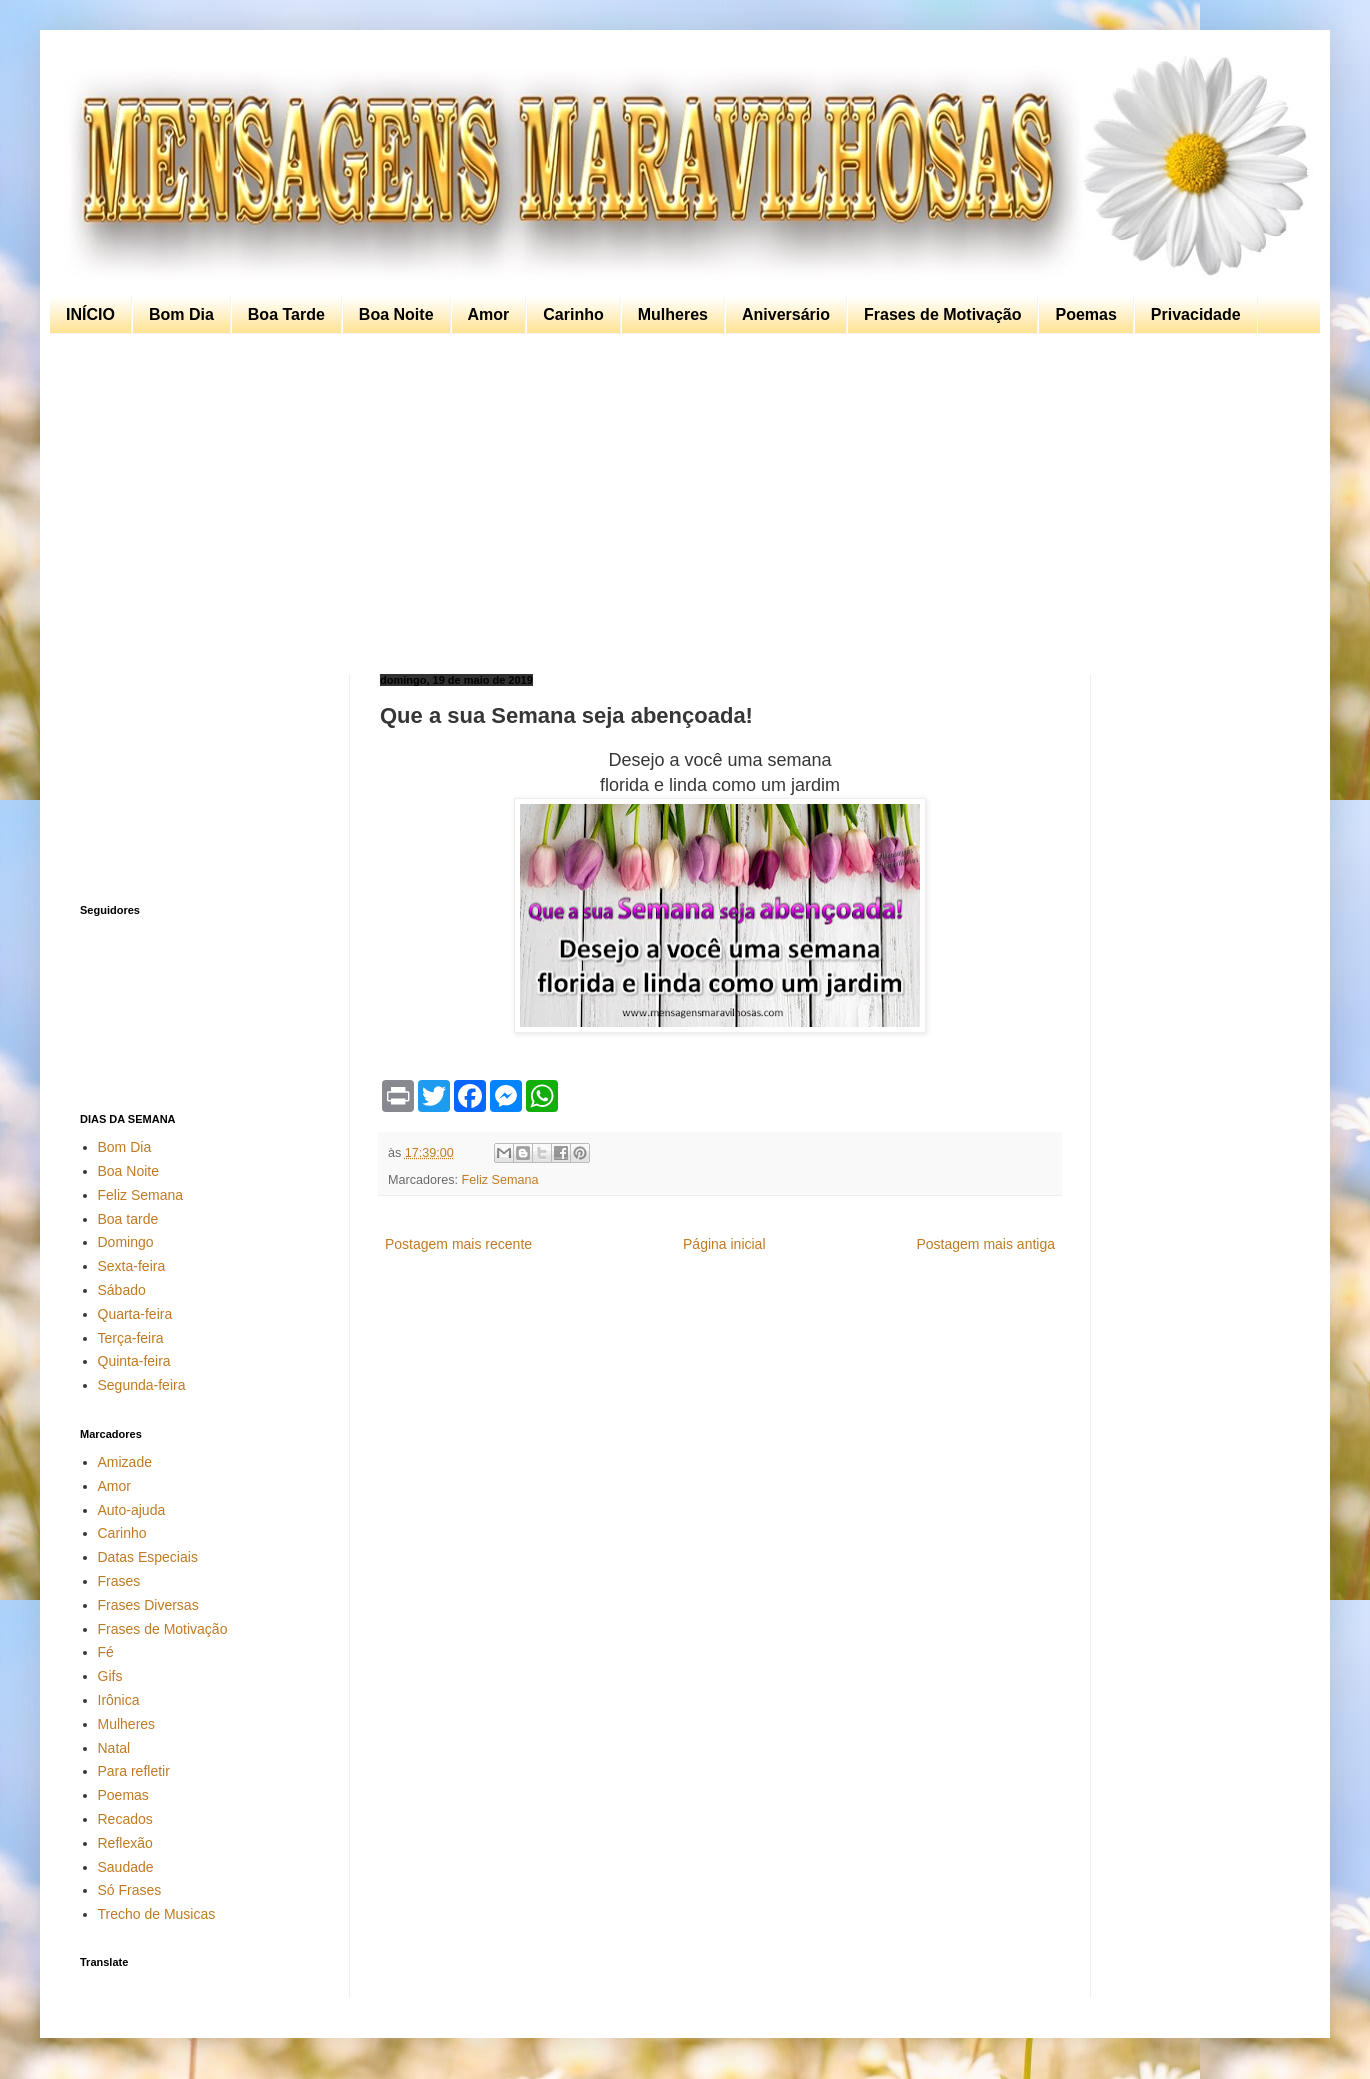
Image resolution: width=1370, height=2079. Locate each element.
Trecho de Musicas (157, 1914)
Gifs (110, 1676)
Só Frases (130, 1890)
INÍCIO (90, 314)
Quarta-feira (135, 1314)
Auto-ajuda (132, 1510)
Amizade (125, 1462)
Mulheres (673, 314)
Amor (489, 314)
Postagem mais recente (458, 1244)
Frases (119, 1581)
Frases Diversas (148, 1605)
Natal (114, 1748)
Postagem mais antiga (985, 1244)
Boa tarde (128, 1219)
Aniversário (786, 314)
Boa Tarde (286, 314)
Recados (125, 1819)
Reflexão (125, 1843)
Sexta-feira (132, 1266)
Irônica (119, 1700)
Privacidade (1196, 314)
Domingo (126, 1242)
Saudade (126, 1867)
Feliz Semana (500, 1180)
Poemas (1085, 314)
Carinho (573, 314)
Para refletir (134, 1771)
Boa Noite (396, 314)
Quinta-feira (134, 1361)
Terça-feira (131, 1338)
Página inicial (724, 1244)
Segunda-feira (142, 1385)
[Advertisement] (680, 504)
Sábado (122, 1290)
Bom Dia (181, 314)
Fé (106, 1652)
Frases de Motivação (942, 314)
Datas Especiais (148, 1557)
